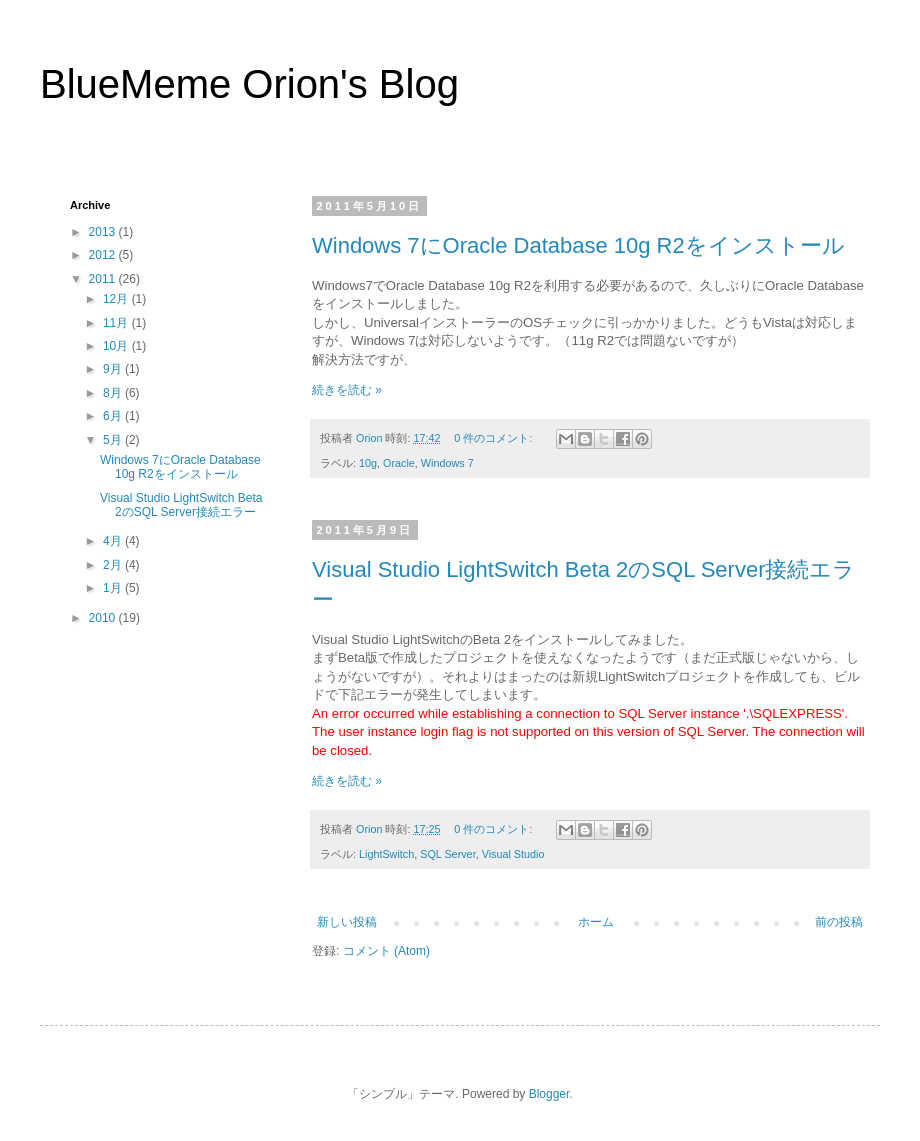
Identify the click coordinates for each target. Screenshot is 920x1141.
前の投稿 (839, 922)
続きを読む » (347, 390)
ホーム (596, 922)
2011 (104, 279)
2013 (104, 232)
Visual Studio (513, 854)
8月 (114, 393)
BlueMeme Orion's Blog (249, 84)
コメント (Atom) (386, 951)
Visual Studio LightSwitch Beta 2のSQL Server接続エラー (181, 505)
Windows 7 (447, 463)
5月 (114, 440)
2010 (104, 618)
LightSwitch (386, 854)
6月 (114, 416)
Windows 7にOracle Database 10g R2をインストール (578, 245)
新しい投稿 (347, 922)
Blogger (549, 1094)
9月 (114, 369)
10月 (117, 346)
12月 (117, 299)
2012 (104, 255)
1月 (114, 588)
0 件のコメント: (494, 438)
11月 (117, 323)
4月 (114, 541)
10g (368, 463)
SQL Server (447, 854)
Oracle (399, 463)
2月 (114, 565)
